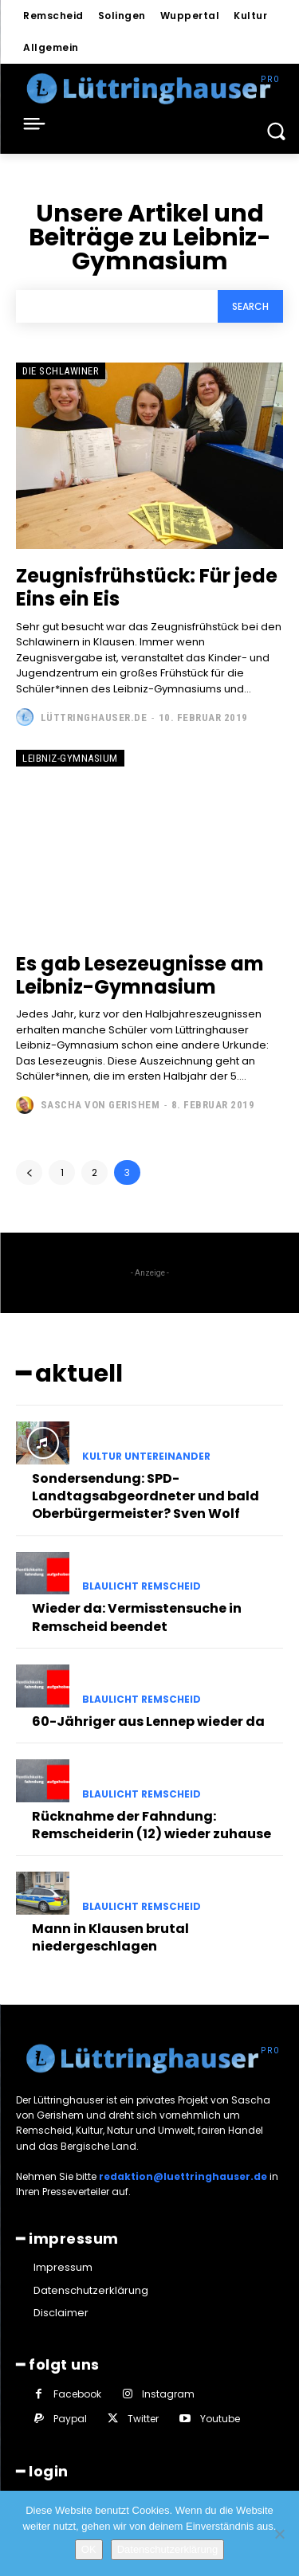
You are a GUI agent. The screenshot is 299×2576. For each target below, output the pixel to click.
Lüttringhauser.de (94, 717)
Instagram (168, 2394)
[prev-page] (29, 1172)
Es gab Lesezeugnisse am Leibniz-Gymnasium (140, 975)
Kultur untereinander (146, 1456)
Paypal (70, 2418)
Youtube (220, 2418)
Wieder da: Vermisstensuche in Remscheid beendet (137, 1617)
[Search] (250, 306)
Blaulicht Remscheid (141, 1586)
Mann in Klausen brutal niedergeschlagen (110, 1937)
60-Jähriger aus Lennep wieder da (148, 1721)
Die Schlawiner (60, 371)
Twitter (143, 2418)
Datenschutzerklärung (167, 2549)
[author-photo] (26, 717)
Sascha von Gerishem (100, 1105)
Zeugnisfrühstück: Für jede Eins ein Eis (146, 587)
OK (88, 2549)
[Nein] (279, 2534)
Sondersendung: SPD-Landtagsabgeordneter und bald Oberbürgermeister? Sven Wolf (145, 1496)
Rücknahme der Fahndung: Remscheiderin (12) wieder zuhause (151, 1825)
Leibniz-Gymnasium (70, 758)
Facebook (77, 2394)
